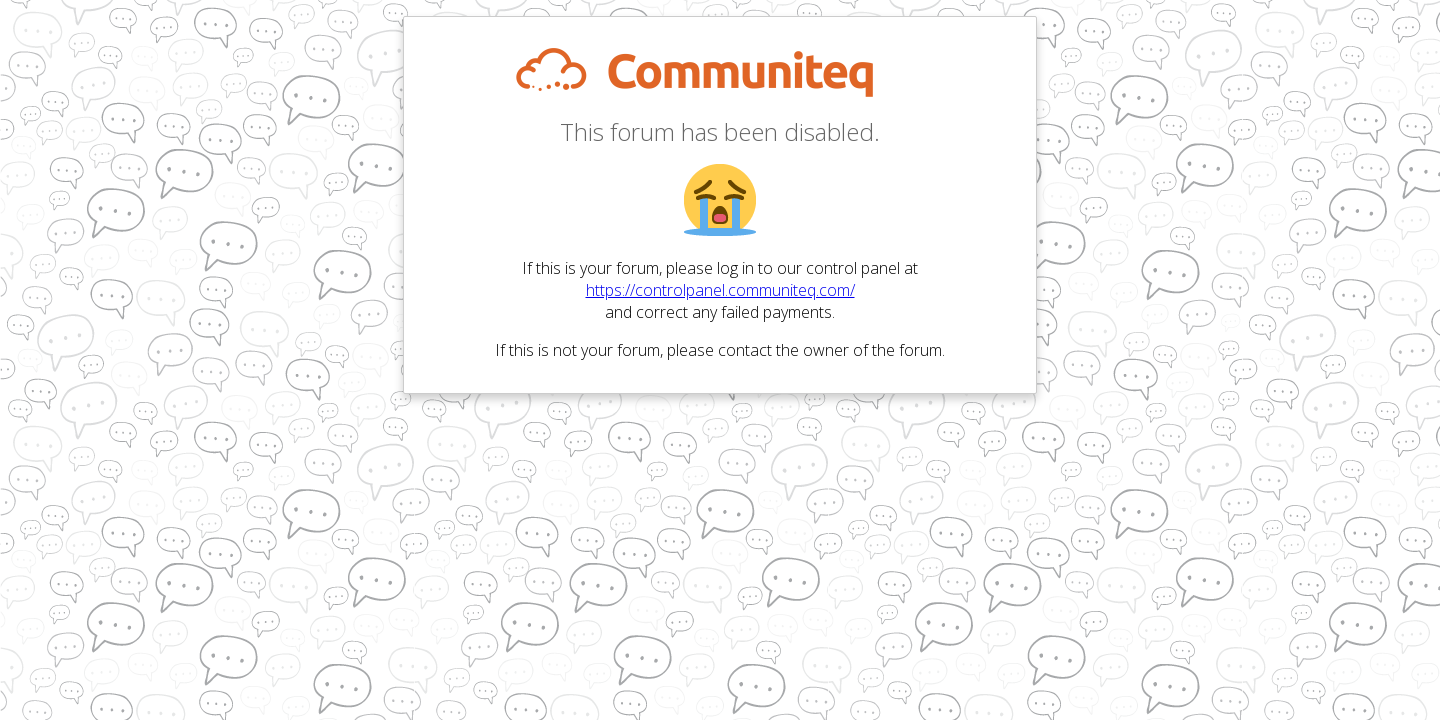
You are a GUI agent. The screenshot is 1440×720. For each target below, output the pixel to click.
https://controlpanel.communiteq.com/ (720, 290)
